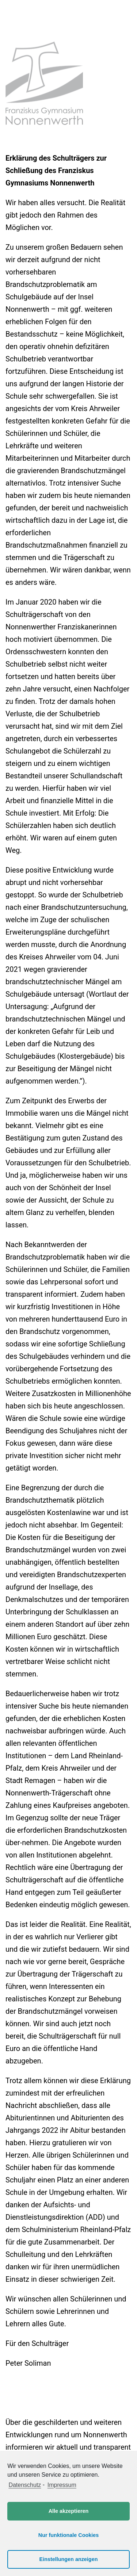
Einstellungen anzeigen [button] (68, 2559)
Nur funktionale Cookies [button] (68, 2535)
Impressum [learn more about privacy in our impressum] (61, 2485)
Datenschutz (24, 2485)
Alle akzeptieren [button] (69, 2511)
